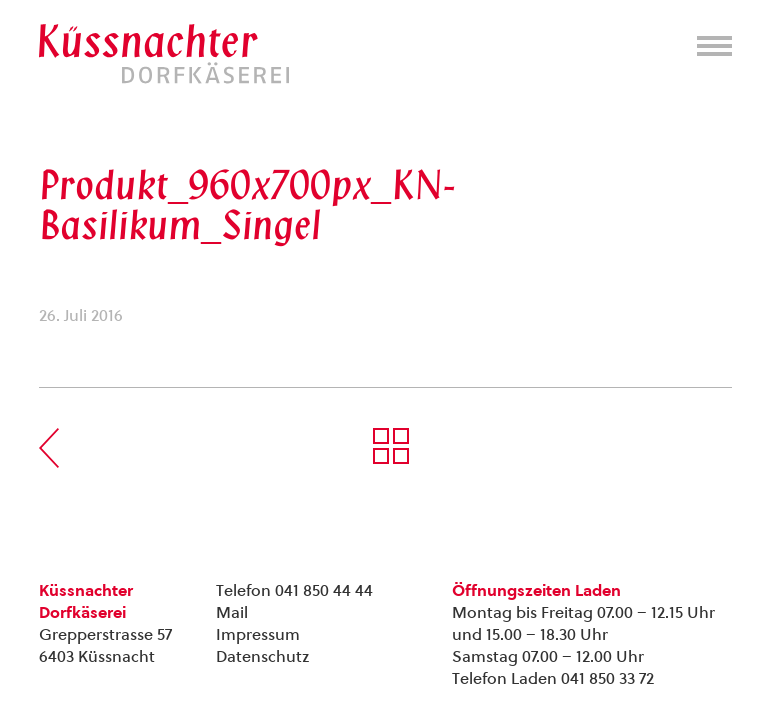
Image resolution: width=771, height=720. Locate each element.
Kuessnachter (164, 54)
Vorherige (49, 448)
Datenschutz (262, 656)
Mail (232, 612)
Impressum (258, 634)
